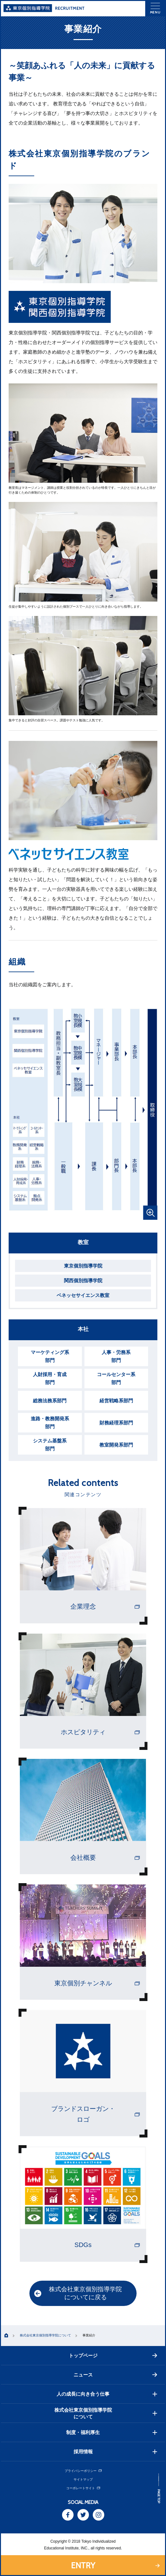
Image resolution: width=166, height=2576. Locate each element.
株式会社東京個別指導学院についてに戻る (78, 2293)
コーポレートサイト (83, 2488)
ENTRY (83, 2565)
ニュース (115, 2374)
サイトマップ (83, 2479)
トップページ (113, 2355)
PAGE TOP (159, 2496)
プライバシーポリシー (83, 2471)
